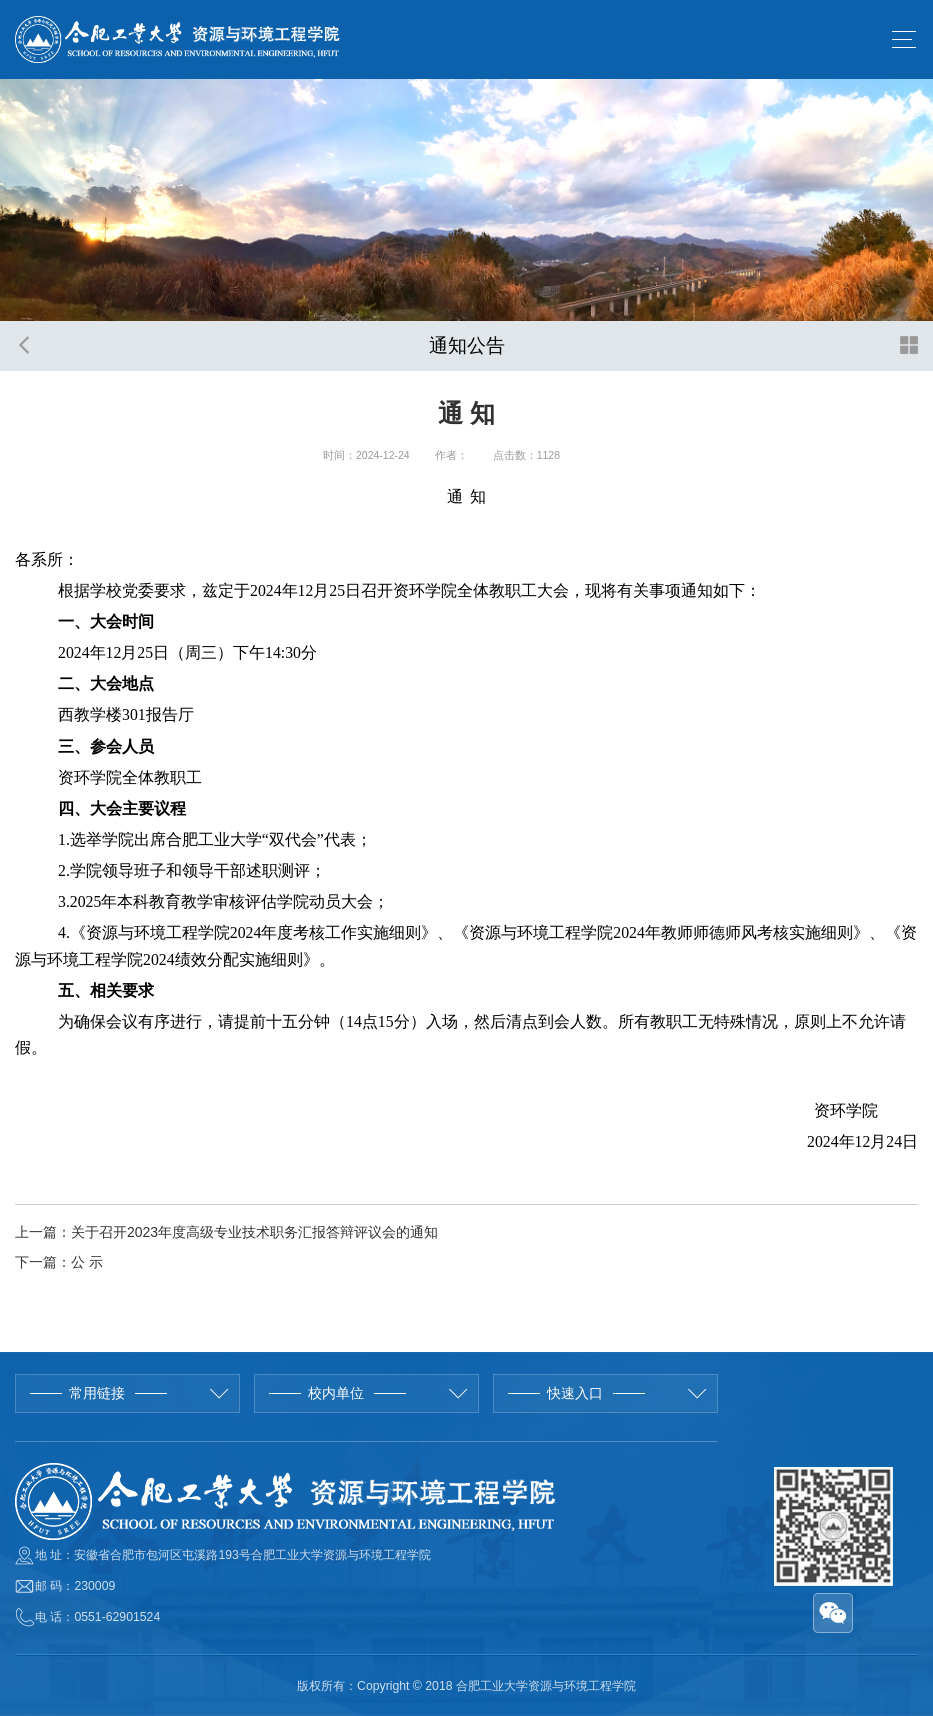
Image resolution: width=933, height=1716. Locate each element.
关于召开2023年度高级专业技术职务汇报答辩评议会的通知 (254, 1232)
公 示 (87, 1262)
